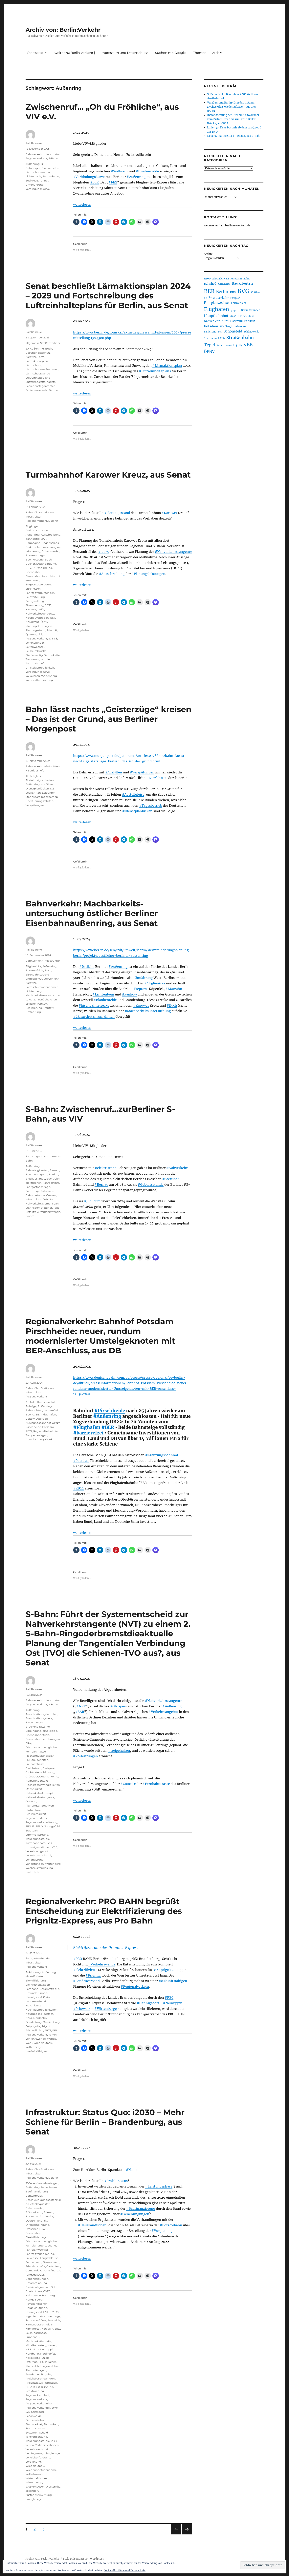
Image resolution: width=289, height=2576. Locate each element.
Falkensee (47, 1191)
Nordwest (32, 2357)
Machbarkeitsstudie (38, 2341)
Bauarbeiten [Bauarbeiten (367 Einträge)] (242, 283)
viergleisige (52, 2453)
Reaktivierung (35, 2391)
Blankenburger (36, 555)
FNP (28, 1759)
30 (27, 348)
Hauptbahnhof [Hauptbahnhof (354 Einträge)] (216, 316)
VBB (54, 1847)
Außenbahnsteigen (45, 2183)
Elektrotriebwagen (38, 1984)
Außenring (33, 163)
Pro (41, 2030)
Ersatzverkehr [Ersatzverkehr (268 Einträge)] (219, 298)
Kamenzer (32, 2324)
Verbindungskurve (38, 188)
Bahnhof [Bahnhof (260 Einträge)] (210, 283)
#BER (94, 182)
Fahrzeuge (33, 1156)
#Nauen (132, 2170)
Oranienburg (51, 2022)
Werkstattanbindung (39, 680)
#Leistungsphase (158, 2186)
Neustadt (47, 2013)
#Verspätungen (142, 772)
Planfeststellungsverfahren (43, 2366)
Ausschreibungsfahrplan (41, 1714)
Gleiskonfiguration (38, 2287)
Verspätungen (35, 805)
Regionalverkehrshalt (40, 2403)
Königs (46, 2328)
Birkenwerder (50, 551)
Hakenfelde (33, 2295)
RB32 (44, 2386)
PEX (41, 2361)
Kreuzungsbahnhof (38, 1422)
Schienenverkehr (37, 390)
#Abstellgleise (133, 794)
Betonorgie (33, 168)
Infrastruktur (52, 154)
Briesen (48, 2212)
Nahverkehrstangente (40, 613)
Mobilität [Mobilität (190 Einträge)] (248, 316)
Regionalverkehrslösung (41, 1822)
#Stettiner (170, 1179)
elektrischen (34, 1182)
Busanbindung (46, 563)
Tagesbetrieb (49, 796)
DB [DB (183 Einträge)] (205, 298)
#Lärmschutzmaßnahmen (94, 1016)
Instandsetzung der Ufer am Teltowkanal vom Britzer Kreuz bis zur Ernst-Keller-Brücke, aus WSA (233, 119)
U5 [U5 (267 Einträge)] (235, 345)
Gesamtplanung (36, 2282)
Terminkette (52, 655)
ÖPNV (45, 621)
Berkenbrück (34, 2195)
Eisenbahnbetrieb (37, 1734)
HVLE (46, 2312)
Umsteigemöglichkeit (40, 667)
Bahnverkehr (34, 154)
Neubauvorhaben (37, 617)
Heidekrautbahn (36, 2307)
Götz (54, 2287)
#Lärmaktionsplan (167, 366)
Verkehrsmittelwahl (38, 1855)
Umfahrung (33, 1011)
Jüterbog (42, 1418)
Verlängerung (35, 1859)
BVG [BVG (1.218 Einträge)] (243, 291)
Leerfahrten (33, 792)
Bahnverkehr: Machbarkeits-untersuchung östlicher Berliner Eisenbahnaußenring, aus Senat (92, 913)
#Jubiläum (92, 1201)
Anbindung (33, 1972)
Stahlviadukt (34, 2424)
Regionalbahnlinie (45, 1431)
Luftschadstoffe (35, 381)
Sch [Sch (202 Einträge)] (220, 331)
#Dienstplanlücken (137, 811)
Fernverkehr (33, 2262)
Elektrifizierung (36, 1980)
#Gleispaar (118, 1706)
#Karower (169, 513)
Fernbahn (32, 1988)
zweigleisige (34, 2499)
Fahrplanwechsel (37, 2249)
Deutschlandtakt (37, 2220)
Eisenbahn (33, 572)
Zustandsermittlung (39, 2494)
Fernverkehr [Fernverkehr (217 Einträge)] (238, 302)
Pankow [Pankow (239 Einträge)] (249, 321)
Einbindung (33, 1730)
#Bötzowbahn (171, 2225)
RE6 (54, 2030)
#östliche (86, 967)
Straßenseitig (34, 655)
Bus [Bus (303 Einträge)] (233, 292)
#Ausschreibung (112, 574)
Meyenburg (33, 2005)
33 (27, 1402)
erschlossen (33, 588)
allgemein (32, 343)
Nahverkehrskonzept (39, 1793)
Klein (46, 1997)
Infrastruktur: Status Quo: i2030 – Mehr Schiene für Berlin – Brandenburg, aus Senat (105, 2121)
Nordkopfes (47, 2353)
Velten (52, 2034)
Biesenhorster (35, 1722)
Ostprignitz (33, 2026)
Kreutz (56, 2328)
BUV (28, 567)
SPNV (39, 1826)
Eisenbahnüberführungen (43, 1739)
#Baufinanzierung (140, 2208)
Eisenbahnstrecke (37, 974)
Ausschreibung (50, 534)
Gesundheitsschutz (38, 352)
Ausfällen (47, 784)
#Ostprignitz (163, 1970)
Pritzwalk (32, 2030)
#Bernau (101, 1184)
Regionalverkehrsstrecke (42, 2407)
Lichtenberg (34, 991)
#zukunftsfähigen (173, 1981)
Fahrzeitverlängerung (40, 2253)
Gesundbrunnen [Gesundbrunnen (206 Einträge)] (250, 310)
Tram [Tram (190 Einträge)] (220, 345)
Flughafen (49, 1414)
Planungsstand (35, 630)
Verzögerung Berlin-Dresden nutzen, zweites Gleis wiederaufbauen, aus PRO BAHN (231, 107)
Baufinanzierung (37, 2191)
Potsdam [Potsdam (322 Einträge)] (211, 326)
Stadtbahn (32, 1830)
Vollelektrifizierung (38, 2457)
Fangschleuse (49, 2258)
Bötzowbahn (34, 2212)
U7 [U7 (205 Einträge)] (240, 345)
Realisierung (34, 1007)
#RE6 (169, 1997)
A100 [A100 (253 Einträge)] (207, 278)
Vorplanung (33, 2461)
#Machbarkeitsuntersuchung (148, 1011)
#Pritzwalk (81, 2009)
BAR (43, 538)
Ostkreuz (31, 2361)
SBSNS (30, 1826)
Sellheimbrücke (36, 651)
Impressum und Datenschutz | (124, 53)
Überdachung (35, 1439)
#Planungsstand (117, 513)
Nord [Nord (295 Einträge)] (225, 321)
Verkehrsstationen (47, 2445)
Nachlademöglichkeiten (41, 2009)
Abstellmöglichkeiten (40, 780)
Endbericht (33, 978)
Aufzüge (31, 1406)
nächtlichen (49, 999)
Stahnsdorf (33, 796)
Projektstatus (34, 2382)
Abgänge (32, 526)
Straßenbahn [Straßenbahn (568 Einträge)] (240, 337)
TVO (49, 1843)
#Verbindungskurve (89, 177)
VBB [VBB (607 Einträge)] (248, 345)
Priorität (52, 630)
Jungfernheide (50, 2320)
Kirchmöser (33, 2328)
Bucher (30, 563)
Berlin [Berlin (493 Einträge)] (222, 291)
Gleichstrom (33, 1768)
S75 (50, 638)
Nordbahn (40, 2017)
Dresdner (32, 2228)
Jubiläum (49, 1199)
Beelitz (30, 1414)
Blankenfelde (50, 168)
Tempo (53, 390)
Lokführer (48, 792)
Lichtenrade (33, 176)
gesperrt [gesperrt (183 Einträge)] (235, 310)
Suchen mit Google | (171, 53)
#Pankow (129, 994)
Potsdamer (33, 2374)
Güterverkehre (48, 1776)
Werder (50, 1439)
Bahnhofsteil (34, 1410)
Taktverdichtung (36, 2436)
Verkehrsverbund (37, 2449)
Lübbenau (32, 2337)
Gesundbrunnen (36, 1993)
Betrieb (53, 1174)
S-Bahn (53, 158)
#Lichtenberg (103, 994)
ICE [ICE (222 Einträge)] (240, 316)
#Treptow (139, 989)
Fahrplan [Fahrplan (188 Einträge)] (235, 298)
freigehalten (40, 1759)
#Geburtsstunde (151, 1184)
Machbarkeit (34, 1788)
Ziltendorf (32, 2490)
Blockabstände (35, 1178)
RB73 (47, 2030)
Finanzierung (34, 605)
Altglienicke (33, 966)
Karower (31, 356)
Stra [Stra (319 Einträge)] (221, 338)
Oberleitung (34, 2022)
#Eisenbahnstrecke (94, 1005)
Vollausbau (33, 675)
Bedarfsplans (50, 542)
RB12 (29, 2386)
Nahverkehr (33, 1203)
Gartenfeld (53, 2266)
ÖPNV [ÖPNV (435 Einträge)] (209, 351)
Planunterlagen (36, 2370)
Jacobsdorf (33, 2320)
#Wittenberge (106, 2009)
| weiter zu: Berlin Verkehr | (74, 53)
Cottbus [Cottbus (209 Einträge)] (255, 292)
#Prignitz (93, 1975)
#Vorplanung (162, 2231)
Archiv (217, 53)
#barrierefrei (88, 1433)
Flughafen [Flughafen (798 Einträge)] (216, 309)
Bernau (54, 1170)
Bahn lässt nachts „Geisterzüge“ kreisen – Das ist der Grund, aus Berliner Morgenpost (108, 718)
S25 (28, 2411)
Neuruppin (33, 2013)
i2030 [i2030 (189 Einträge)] (233, 316)
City (57, 1178)
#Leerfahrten (156, 778)
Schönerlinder (35, 642)
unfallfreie (32, 1211)
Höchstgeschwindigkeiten (43, 1784)
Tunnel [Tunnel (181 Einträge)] (228, 345)
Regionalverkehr (36, 158)
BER (43, 163)
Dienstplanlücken (37, 788)
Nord (29, 2017)
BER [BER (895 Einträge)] (209, 291)
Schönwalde (34, 2415)
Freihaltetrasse (35, 1764)
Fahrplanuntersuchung (41, 2245)
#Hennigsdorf (148, 2003)
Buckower (32, 2216)
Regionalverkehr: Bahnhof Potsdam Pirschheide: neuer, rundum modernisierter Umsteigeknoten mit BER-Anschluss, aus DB (100, 1335)
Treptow (48, 1007)
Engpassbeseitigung (39, 584)
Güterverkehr (50, 978)
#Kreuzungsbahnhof (161, 1455)
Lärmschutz (33, 365)
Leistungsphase (36, 2332)
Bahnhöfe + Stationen (40, 512)
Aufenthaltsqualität (42, 1402)
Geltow (30, 1418)
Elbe (29, 1743)
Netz (36, 2349)
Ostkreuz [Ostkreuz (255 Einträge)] (236, 321)
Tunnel (43, 180)
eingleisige (50, 1730)
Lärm (40, 356)
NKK (53, 617)
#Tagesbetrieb (150, 805)
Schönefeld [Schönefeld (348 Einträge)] (233, 331)
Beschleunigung (36, 1174)
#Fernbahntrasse (156, 1784)
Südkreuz (32, 180)
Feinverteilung (35, 596)
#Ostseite (128, 1784)
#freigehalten (119, 1750)
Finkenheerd (51, 2262)
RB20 (36, 2386)
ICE (52, 788)
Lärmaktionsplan (37, 361)
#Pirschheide (109, 1410)
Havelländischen (37, 2303)
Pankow (42, 1003)
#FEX (113, 182)
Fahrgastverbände (38, 1958)
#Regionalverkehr (135, 1986)
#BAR (79, 1712)
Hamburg (48, 2295)
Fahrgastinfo (51, 1182)
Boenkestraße (35, 559)
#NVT (81, 1706)
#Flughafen (86, 1427)
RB (40, 634)
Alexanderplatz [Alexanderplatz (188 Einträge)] (220, 278)
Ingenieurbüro (35, 2316)
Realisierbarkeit (36, 1813)
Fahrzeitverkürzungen (40, 592)
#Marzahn (174, 989)
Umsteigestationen (38, 1847)
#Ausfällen (113, 772)
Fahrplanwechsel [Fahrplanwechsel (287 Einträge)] (217, 303)
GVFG (47, 2291)
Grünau (51, 1195)
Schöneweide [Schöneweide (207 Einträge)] (251, 331)
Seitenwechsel (35, 646)
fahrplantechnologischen (42, 1747)
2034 (29, 2183)
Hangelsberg (34, 2299)
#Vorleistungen (85, 1756)
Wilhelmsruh (34, 2474)
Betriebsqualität (39, 2204)
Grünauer (32, 1776)
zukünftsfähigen (36, 2051)
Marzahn (34, 999)
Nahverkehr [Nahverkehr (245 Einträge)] (212, 321)
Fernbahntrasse (36, 1751)
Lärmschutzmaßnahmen (42, 369)
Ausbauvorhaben (37, 530)
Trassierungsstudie (38, 659)
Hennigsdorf (34, 1997)
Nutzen (44, 2357)
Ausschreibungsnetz (39, 1718)
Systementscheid (37, 2432)
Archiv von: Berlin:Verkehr (63, 29)
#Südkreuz (119, 171)
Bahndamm (49, 2187)
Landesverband (36, 2001)
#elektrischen (106, 1168)
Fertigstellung (35, 601)
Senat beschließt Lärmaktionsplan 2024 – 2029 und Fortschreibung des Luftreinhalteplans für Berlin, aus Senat (108, 295)
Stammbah (50, 2424)
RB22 (29, 1431)
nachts (51, 381)
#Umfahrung (142, 978)
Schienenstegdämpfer (40, 386)
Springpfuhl (52, 1826)
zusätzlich (32, 1872)
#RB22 (78, 1488)
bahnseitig (33, 538)
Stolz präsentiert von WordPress (83, 2558)
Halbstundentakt (37, 1780)
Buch (48, 348)
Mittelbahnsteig (36, 2345)
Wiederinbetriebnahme (41, 2470)
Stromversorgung (37, 1834)
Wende (51, 2038)
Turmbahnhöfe (35, 1843)
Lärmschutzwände (38, 172)
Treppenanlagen (36, 1435)
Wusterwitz (53, 2486)
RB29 (29, 1809)
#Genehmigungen (134, 2214)
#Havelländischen (92, 2225)
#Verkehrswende (101, 1964)
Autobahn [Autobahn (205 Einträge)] (236, 278)
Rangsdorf (50, 2382)
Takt (56, 1207)
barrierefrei (50, 1410)
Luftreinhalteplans (38, 377)
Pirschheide (33, 1427)
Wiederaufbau (42, 2042)
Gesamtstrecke (49, 1988)
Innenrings (53, 2316)
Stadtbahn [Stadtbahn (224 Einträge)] (210, 338)
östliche (31, 1003)
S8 (55, 638)
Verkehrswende (50, 1211)
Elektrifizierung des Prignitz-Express (105, 1947)
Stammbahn (50, 176)
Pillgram (50, 2361)
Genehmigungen (37, 2278)
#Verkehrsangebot (163, 1712)
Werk (29, 2042)
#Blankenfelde (147, 171)
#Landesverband (86, 1981)
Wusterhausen (35, 2486)
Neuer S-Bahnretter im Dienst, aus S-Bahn (234, 136)
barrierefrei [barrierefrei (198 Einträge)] (223, 283)
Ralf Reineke (34, 143)
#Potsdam (81, 1461)
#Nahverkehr (177, 1168)
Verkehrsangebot (37, 1851)
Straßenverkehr (50, 343)
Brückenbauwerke (38, 1726)
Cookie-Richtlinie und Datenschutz (124, 2570)
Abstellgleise (34, 776)
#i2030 (103, 552)
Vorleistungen (35, 1863)
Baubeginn (33, 542)
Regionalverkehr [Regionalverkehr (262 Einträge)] (237, 326)
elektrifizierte (34, 1976)
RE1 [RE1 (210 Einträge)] (222, 326)
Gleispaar (49, 1768)
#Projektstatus (116, 2181)
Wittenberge (34, 2047)
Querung (31, 634)
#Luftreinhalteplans (155, 371)
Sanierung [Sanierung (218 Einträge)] (210, 331)
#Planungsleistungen (148, 574)
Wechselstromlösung (39, 1867)
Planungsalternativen (40, 1805)
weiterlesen (82, 204)
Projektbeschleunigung (41, 2378)
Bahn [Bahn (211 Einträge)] (246, 278)
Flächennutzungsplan (40, 1755)
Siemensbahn (51, 1203)
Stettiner (46, 1207)
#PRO (77, 1959)
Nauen (52, 2345)
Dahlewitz (46, 2216)
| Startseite (34, 53)
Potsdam (48, 1427)
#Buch (172, 1005)
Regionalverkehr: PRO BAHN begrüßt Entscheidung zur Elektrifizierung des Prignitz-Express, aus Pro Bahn (104, 1910)
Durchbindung (42, 567)
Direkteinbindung (37, 2224)
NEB (29, 2349)
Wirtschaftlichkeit (37, 2478)
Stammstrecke (35, 2428)
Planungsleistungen (39, 626)
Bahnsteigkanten (37, 1170)
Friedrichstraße (35, 2266)
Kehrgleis (46, 2324)
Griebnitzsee (34, 2291)
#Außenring (136, 177)
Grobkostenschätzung (40, 1772)
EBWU (43, 2228)
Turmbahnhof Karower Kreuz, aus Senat (108, 475)
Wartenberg (49, 675)
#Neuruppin (172, 2003)
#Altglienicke (154, 983)
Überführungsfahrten (39, 801)
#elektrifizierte (85, 1970)
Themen (200, 53)
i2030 (48, 605)
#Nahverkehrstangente (173, 552)
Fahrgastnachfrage (38, 1186)
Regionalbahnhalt (37, 2395)
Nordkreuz (32, 621)
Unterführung (35, 184)
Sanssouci (37, 2411)
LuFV (40, 609)
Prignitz (46, 2026)
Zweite (30, 1216)
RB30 (36, 1809)
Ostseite (31, 1801)
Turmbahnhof (35, 663)
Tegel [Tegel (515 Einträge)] (209, 345)
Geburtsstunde (35, 1195)
